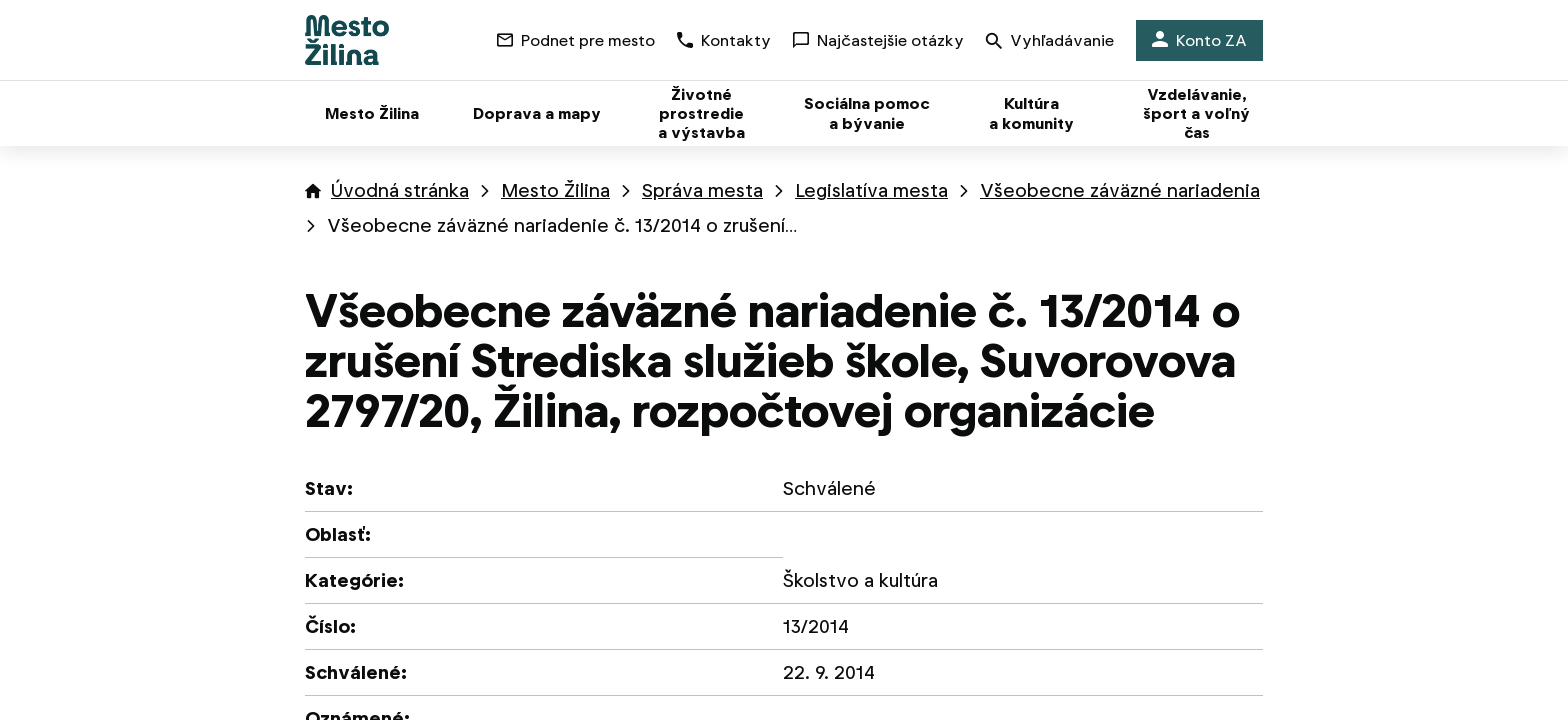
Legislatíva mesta (871, 190)
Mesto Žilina (555, 190)
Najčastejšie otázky (878, 40)
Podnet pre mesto (576, 40)
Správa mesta (702, 190)
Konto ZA (1199, 40)
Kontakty (724, 40)
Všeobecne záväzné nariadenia (1120, 190)
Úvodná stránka (400, 190)
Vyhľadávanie (1050, 42)
